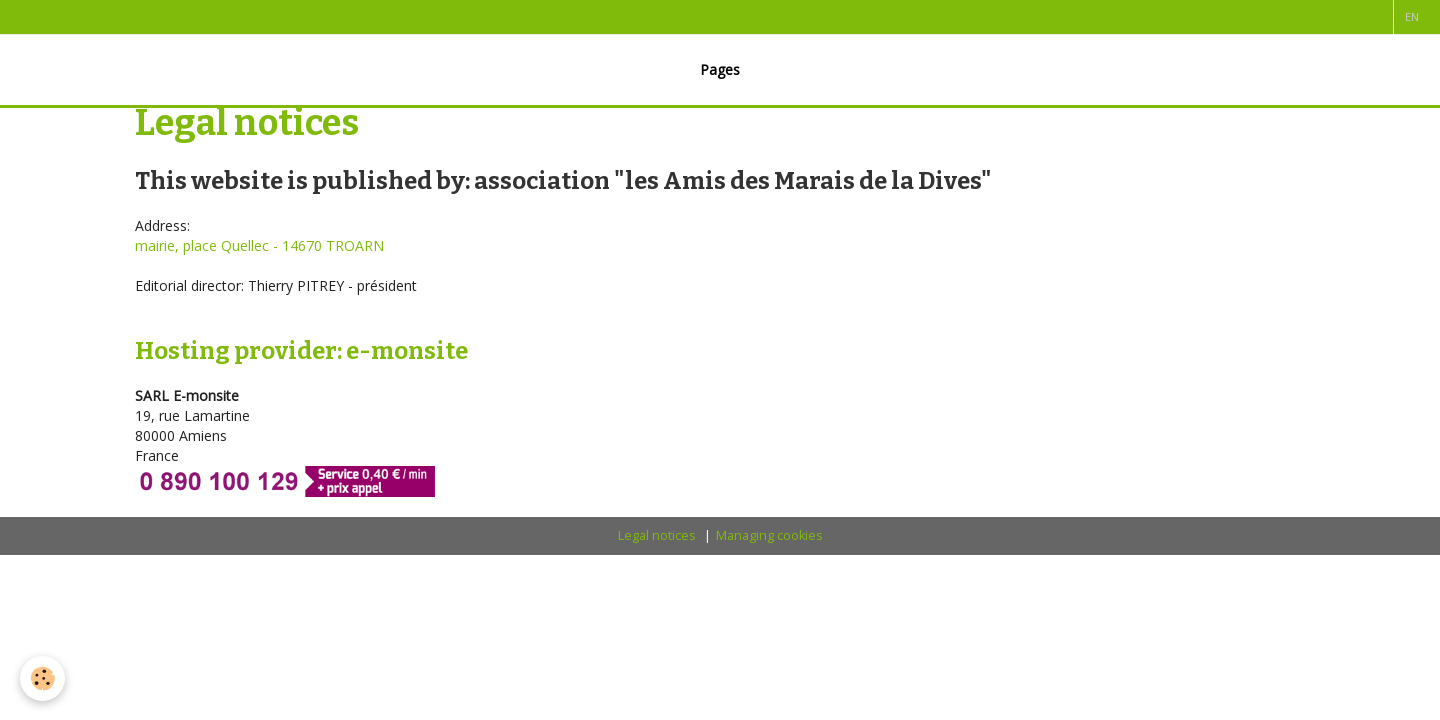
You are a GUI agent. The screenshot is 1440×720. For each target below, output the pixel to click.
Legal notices (657, 535)
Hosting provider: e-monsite (301, 351)
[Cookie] (42, 678)
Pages (720, 69)
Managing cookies (769, 535)
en (1412, 16)
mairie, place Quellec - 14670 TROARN (259, 245)
